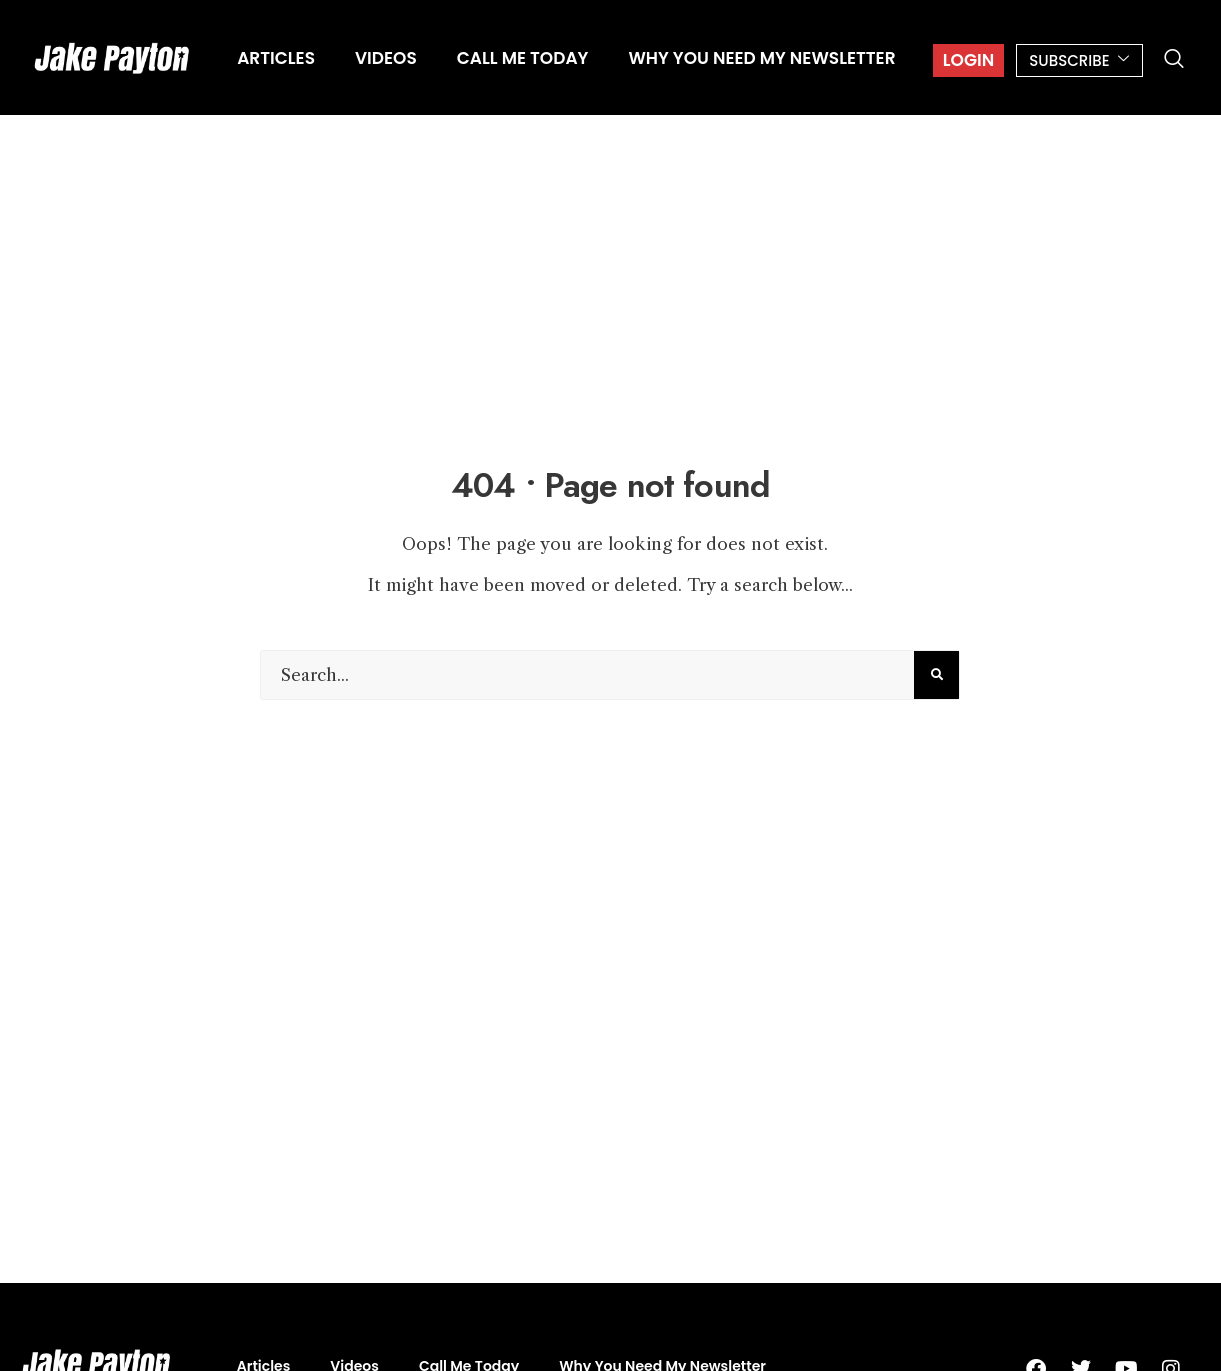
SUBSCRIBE (1080, 60)
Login (968, 60)
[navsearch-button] (1174, 60)
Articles (276, 58)
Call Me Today (523, 58)
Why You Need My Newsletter (761, 58)
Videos (386, 58)
